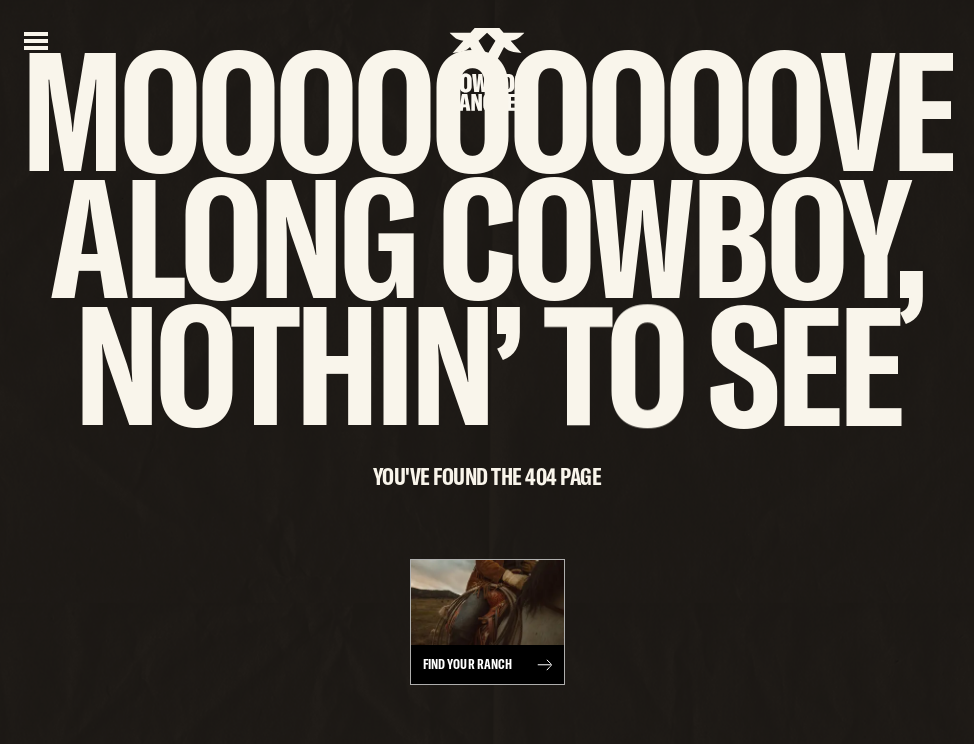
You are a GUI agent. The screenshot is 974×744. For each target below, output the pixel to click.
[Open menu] (36, 39)
